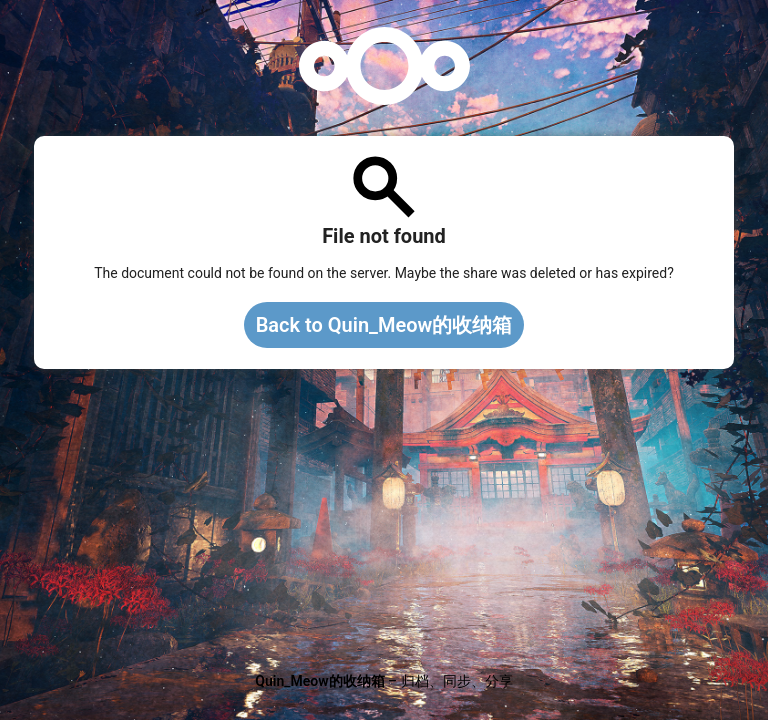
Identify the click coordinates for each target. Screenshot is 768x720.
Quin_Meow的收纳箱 (319, 681)
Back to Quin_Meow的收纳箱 (384, 325)
